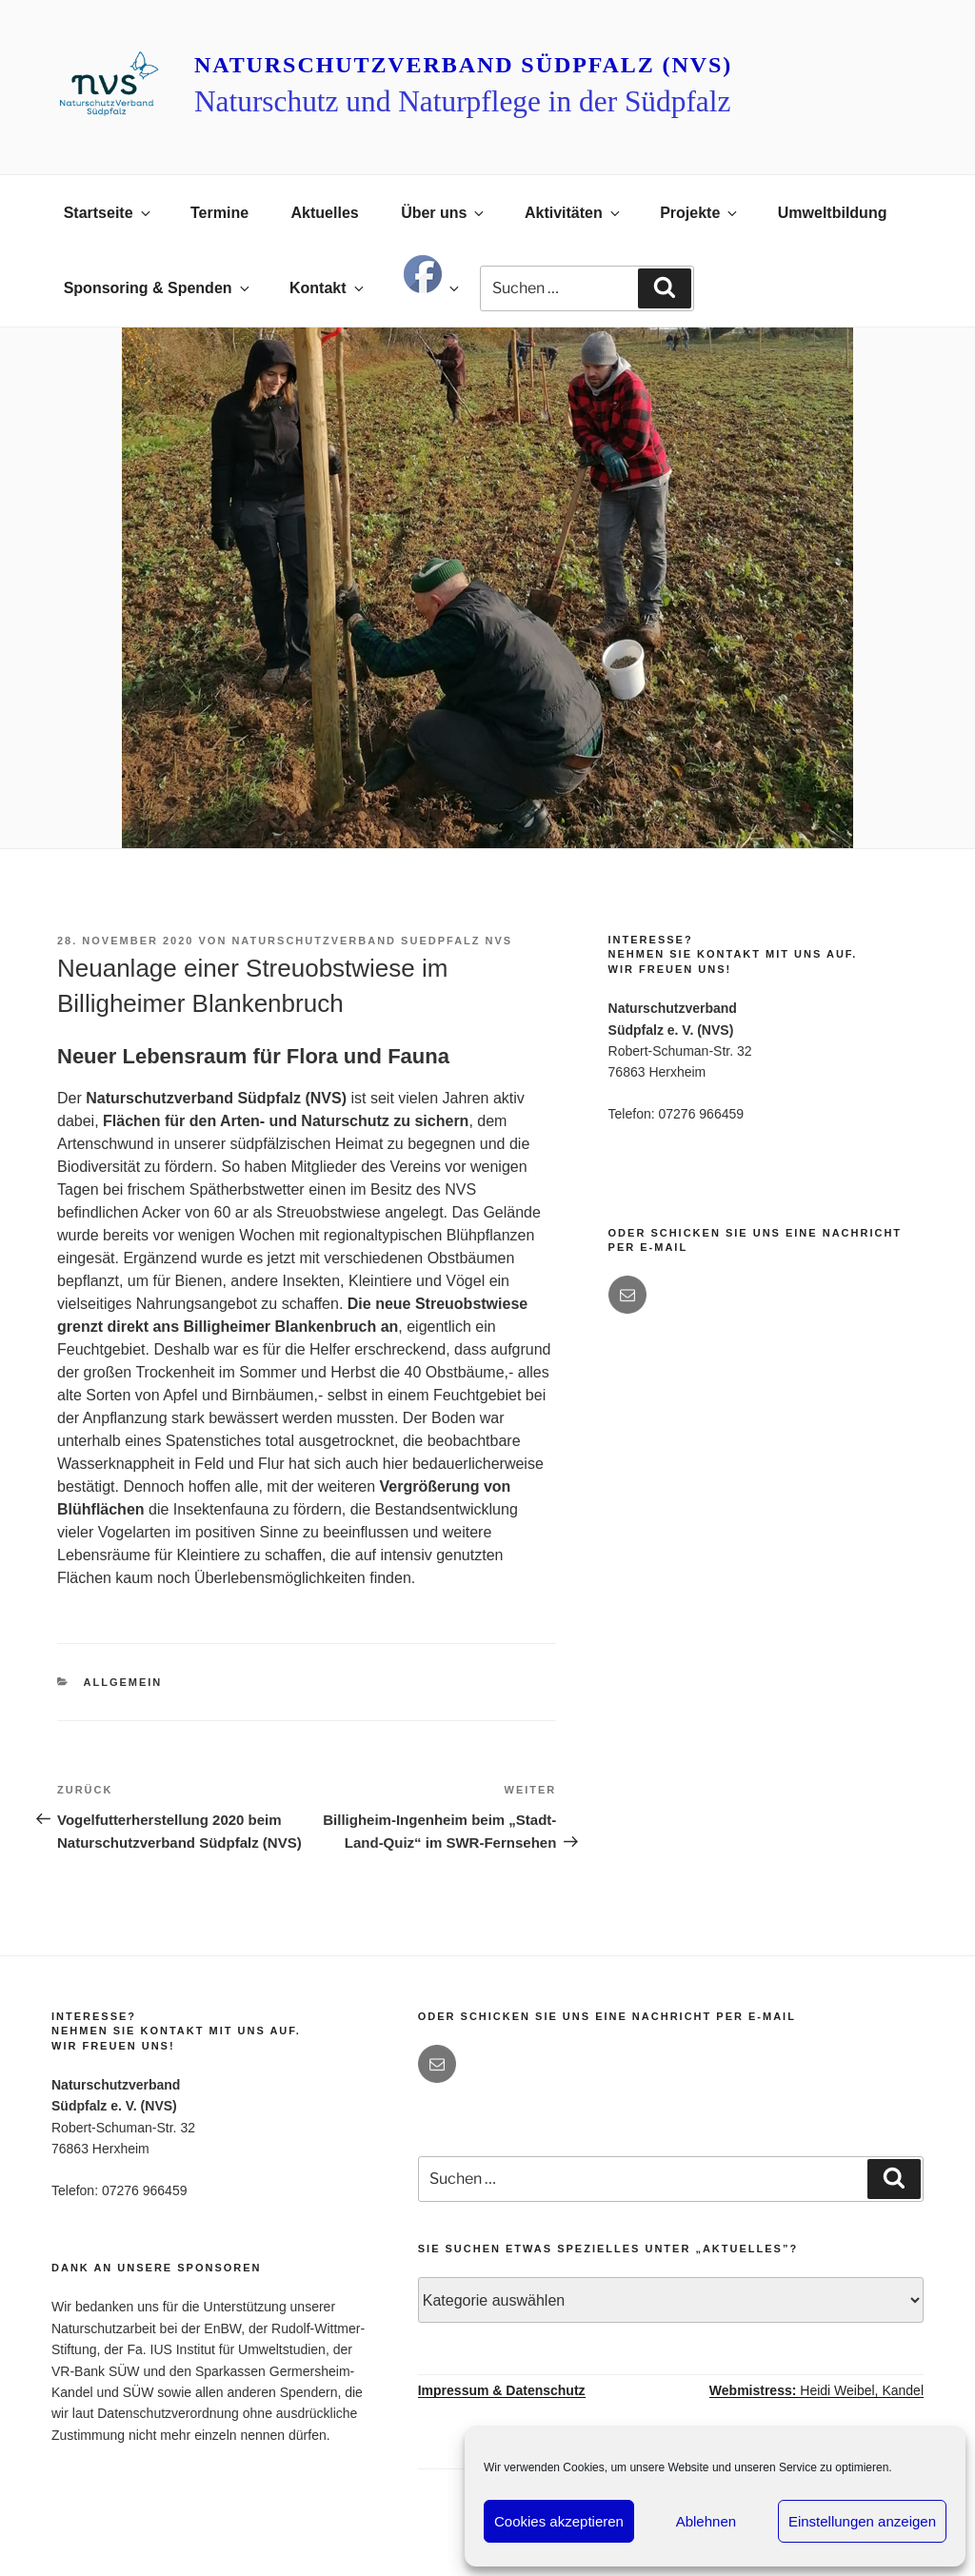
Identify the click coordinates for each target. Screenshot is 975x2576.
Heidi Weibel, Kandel (816, 2390)
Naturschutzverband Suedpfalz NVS (371, 940)
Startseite (108, 213)
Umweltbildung (832, 213)
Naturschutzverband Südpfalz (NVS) (463, 64)
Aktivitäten (574, 213)
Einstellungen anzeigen (862, 2521)
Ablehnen (706, 2521)
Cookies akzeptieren (559, 2521)
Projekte (700, 213)
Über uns (444, 213)
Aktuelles (325, 213)
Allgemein (123, 1682)
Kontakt (328, 288)
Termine (219, 213)
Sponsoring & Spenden (158, 288)
